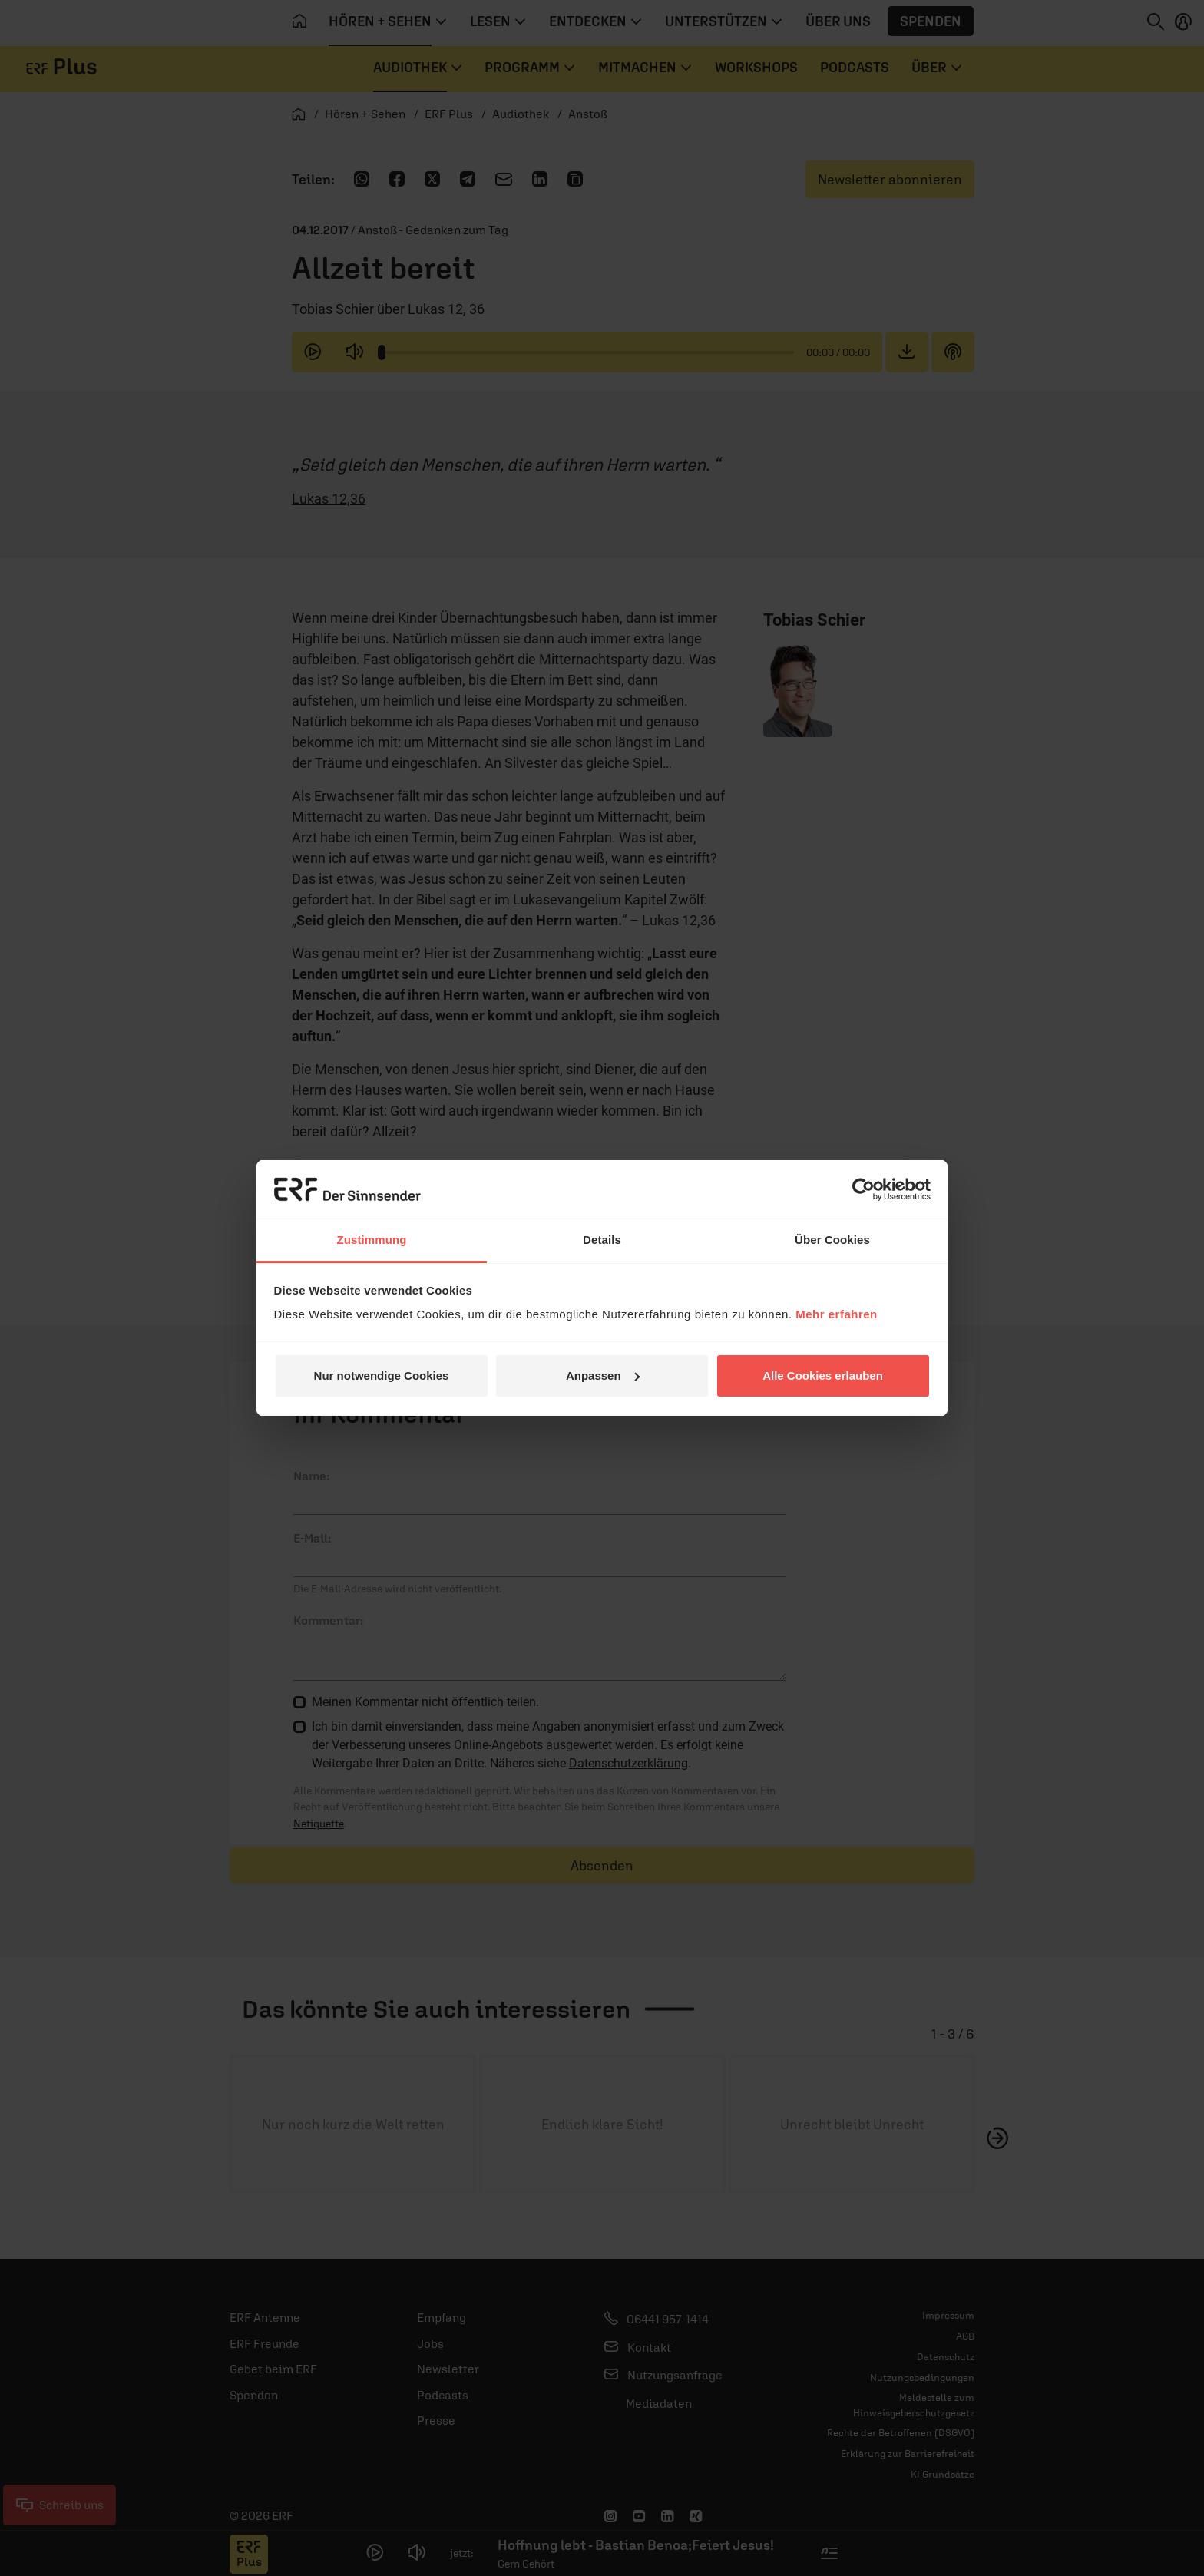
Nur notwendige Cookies (381, 1375)
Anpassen (603, 1375)
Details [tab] (602, 1239)
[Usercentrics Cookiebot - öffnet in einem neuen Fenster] (863, 1189)
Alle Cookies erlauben (822, 1375)
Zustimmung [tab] (372, 1239)
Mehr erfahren (837, 1314)
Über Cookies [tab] (832, 1239)
